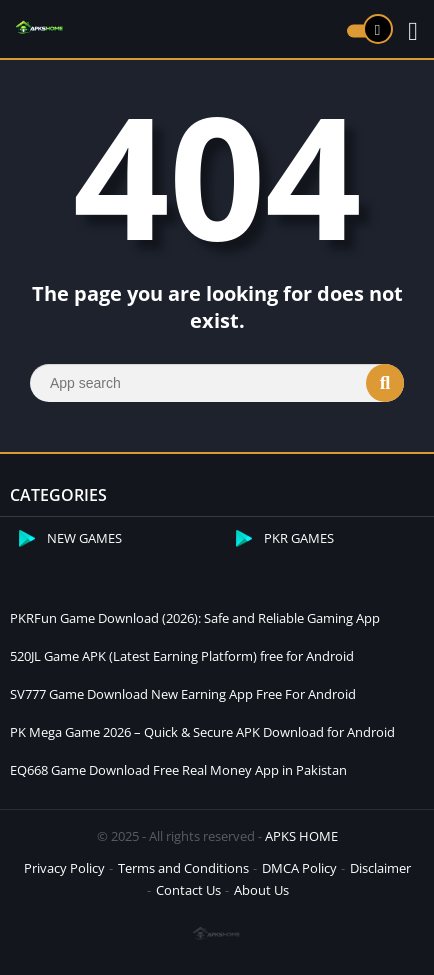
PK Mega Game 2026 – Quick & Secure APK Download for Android (202, 732)
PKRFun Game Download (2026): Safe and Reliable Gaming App (195, 618)
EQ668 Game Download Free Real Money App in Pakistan (178, 770)
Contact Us (188, 890)
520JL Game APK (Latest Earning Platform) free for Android (182, 656)
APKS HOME (301, 836)
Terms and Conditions (183, 868)
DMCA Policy (299, 868)
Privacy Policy (64, 868)
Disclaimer (380, 868)
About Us (261, 890)
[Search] (217, 383)
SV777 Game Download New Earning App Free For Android (183, 694)
